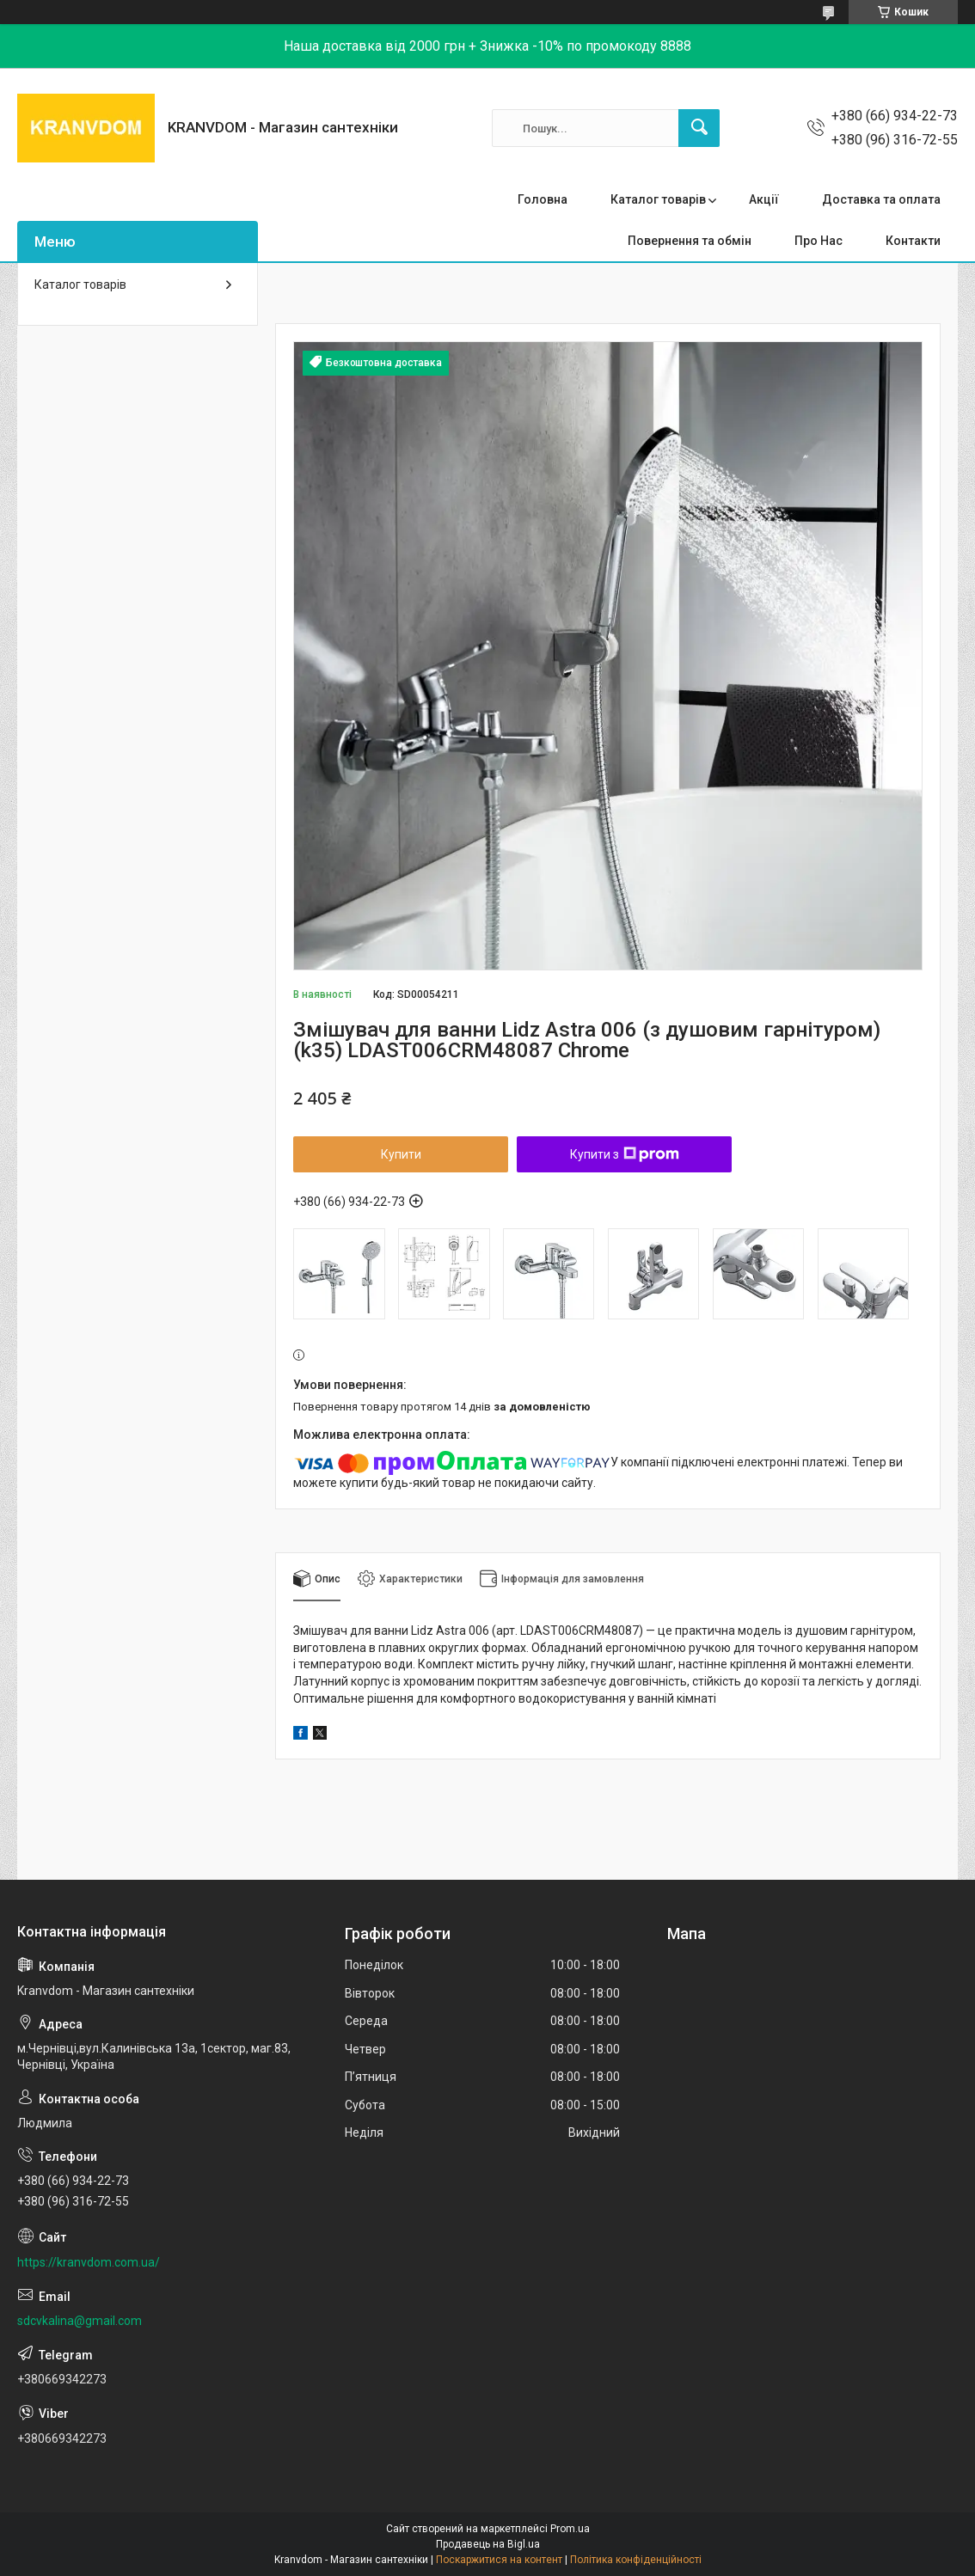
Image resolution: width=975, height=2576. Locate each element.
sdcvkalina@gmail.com (79, 2321)
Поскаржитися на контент (499, 2560)
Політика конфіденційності (636, 2560)
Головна (542, 199)
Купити (401, 1154)
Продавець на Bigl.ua (488, 2544)
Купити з (624, 1154)
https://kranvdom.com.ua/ (88, 2262)
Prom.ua (570, 2529)
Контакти (913, 241)
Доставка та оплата (881, 199)
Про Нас (818, 241)
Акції (764, 199)
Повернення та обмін (689, 241)
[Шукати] (699, 128)
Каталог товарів (658, 199)
